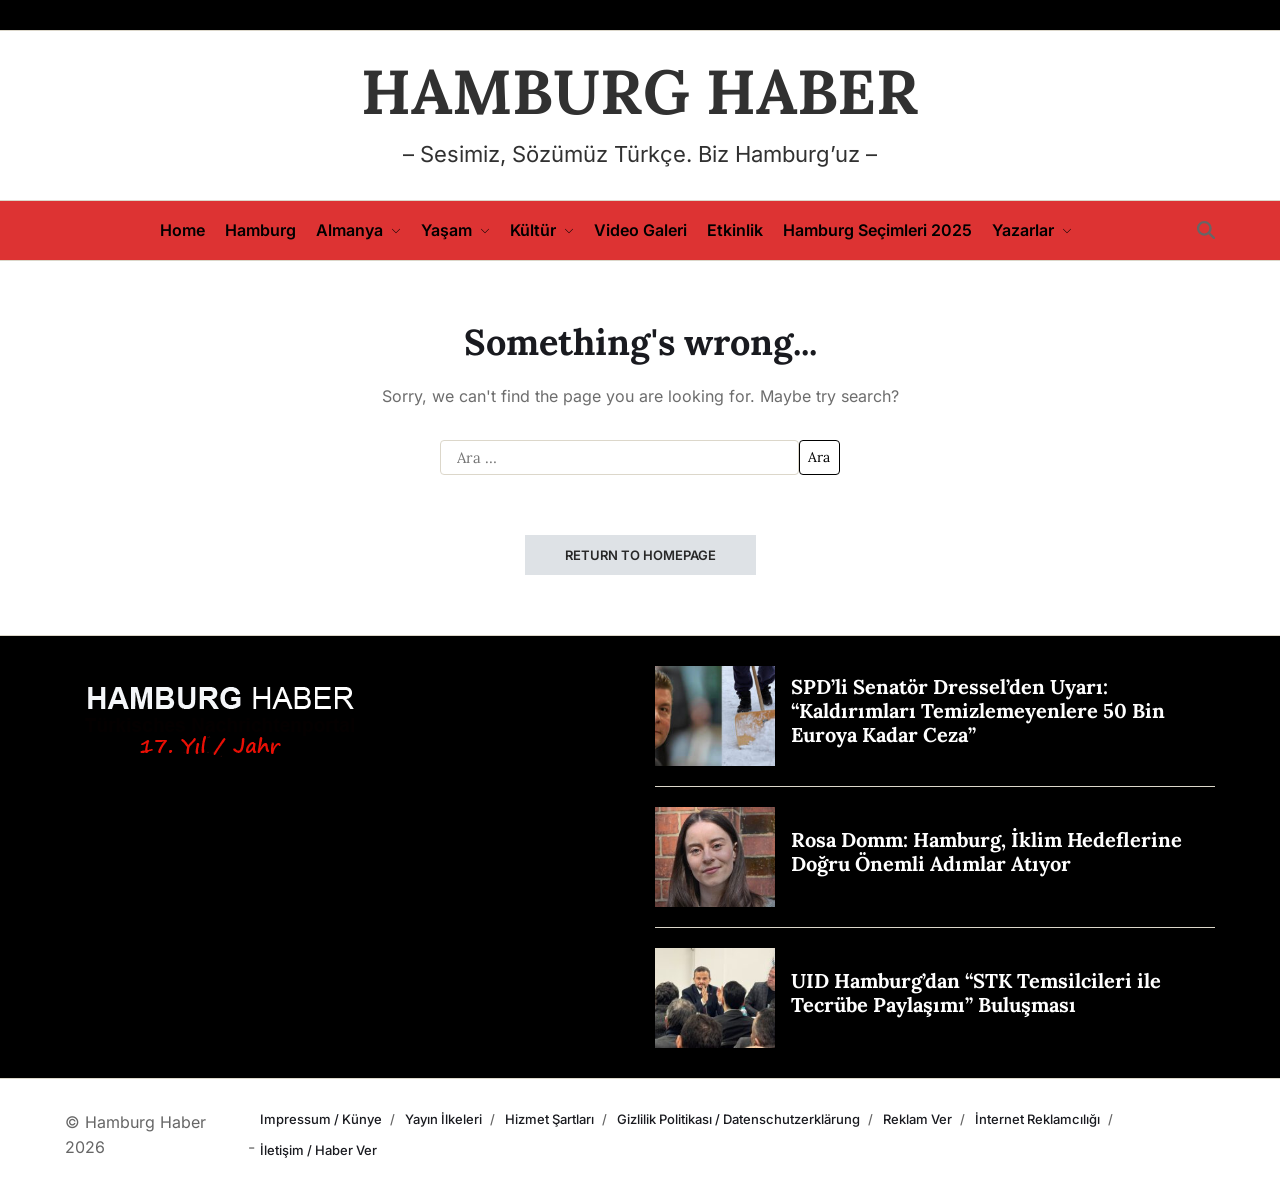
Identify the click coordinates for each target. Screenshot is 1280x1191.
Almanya (358, 230)
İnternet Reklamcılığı (1037, 1119)
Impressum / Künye (321, 1119)
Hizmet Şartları (549, 1119)
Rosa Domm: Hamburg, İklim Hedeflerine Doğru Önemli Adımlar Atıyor (986, 851)
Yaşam (455, 230)
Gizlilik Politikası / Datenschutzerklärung (738, 1119)
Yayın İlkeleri (443, 1119)
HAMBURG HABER (640, 92)
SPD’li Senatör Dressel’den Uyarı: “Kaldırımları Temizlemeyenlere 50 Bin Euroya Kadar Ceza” (978, 710)
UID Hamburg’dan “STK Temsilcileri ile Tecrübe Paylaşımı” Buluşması (976, 992)
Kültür (542, 230)
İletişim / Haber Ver (318, 1150)
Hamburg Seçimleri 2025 (877, 230)
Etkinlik (735, 230)
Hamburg (260, 230)
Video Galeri (640, 230)
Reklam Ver (917, 1119)
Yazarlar (1032, 230)
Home (182, 230)
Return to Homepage (640, 555)
